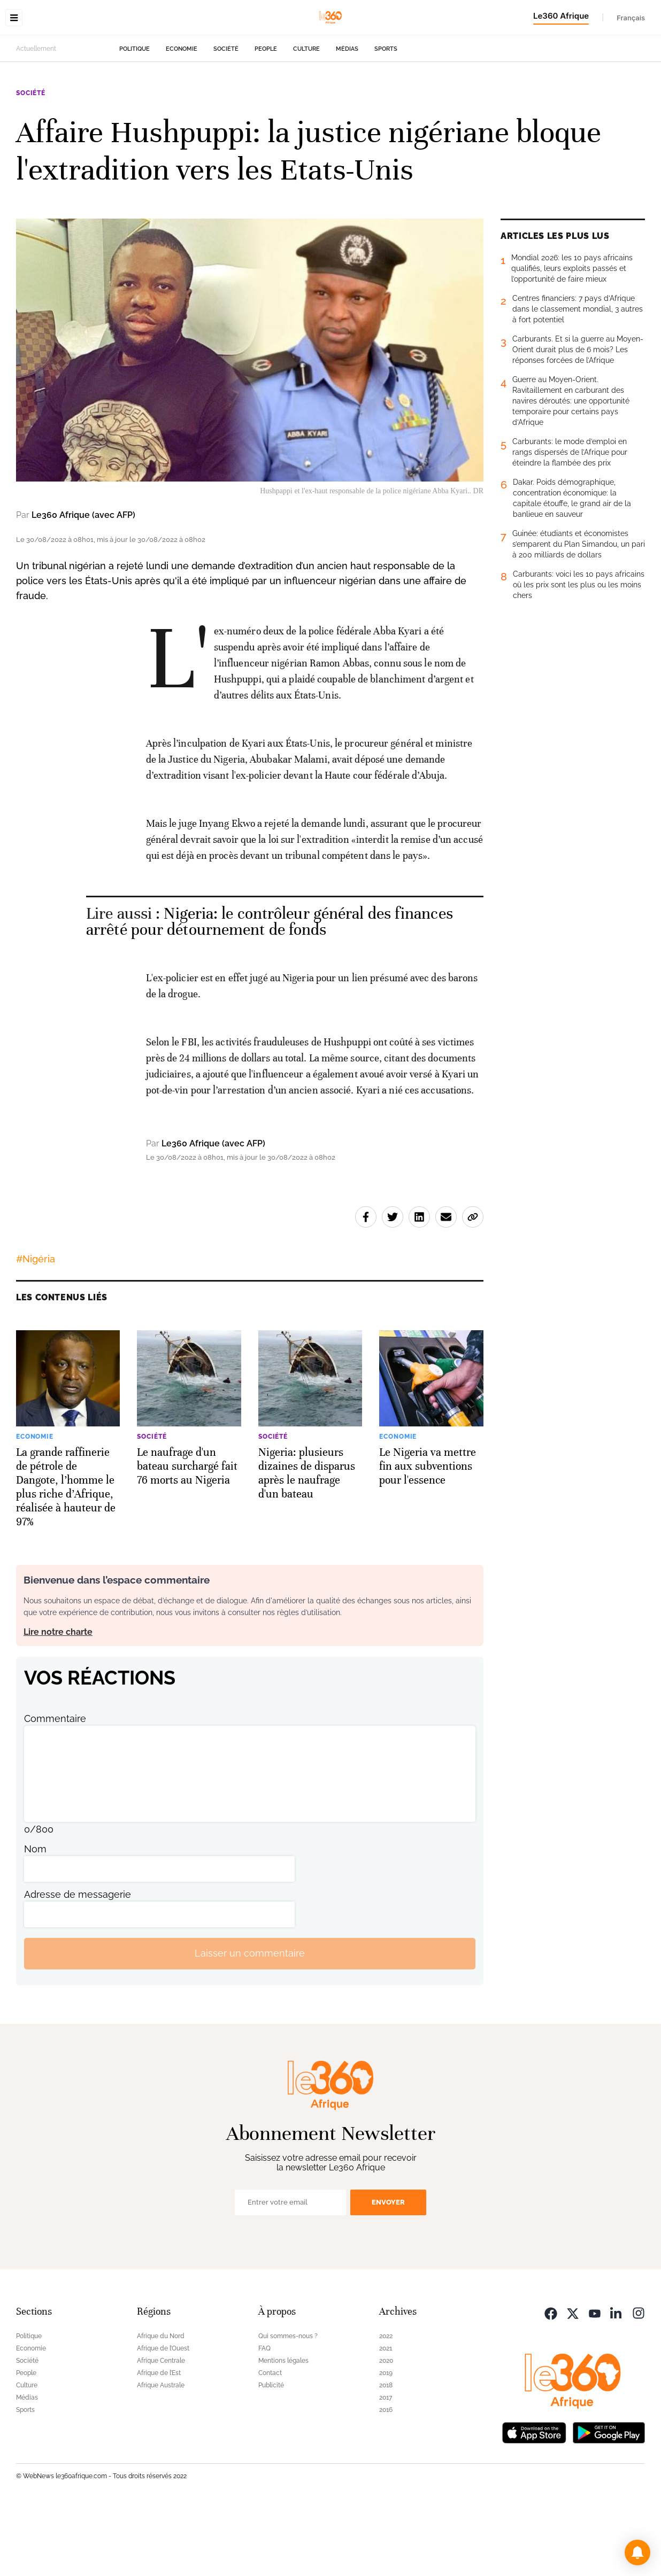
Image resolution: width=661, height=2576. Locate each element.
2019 (386, 2440)
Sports (385, 116)
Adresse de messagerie (77, 1961)
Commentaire (55, 1785)
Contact (270, 2440)
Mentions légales (283, 2428)
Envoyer (388, 2269)
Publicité (271, 2452)
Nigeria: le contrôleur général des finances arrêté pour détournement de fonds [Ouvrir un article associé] (269, 989)
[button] (637, 2552)
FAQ (264, 2415)
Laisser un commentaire (250, 2020)
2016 (386, 2477)
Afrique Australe (161, 2452)
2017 (385, 2465)
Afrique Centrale (161, 2428)
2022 (386, 2403)
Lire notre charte (58, 1699)
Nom (35, 1916)
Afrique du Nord (161, 2403)
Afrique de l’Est (159, 2440)
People (266, 116)
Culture (306, 116)
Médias (347, 116)
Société (226, 116)
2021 (385, 2415)
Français (631, 17)
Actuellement (36, 116)
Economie (181, 116)
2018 (386, 2452)
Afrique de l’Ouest (163, 2415)
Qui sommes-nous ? (288, 2403)
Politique (134, 116)
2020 (386, 2428)
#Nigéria (35, 1326)
